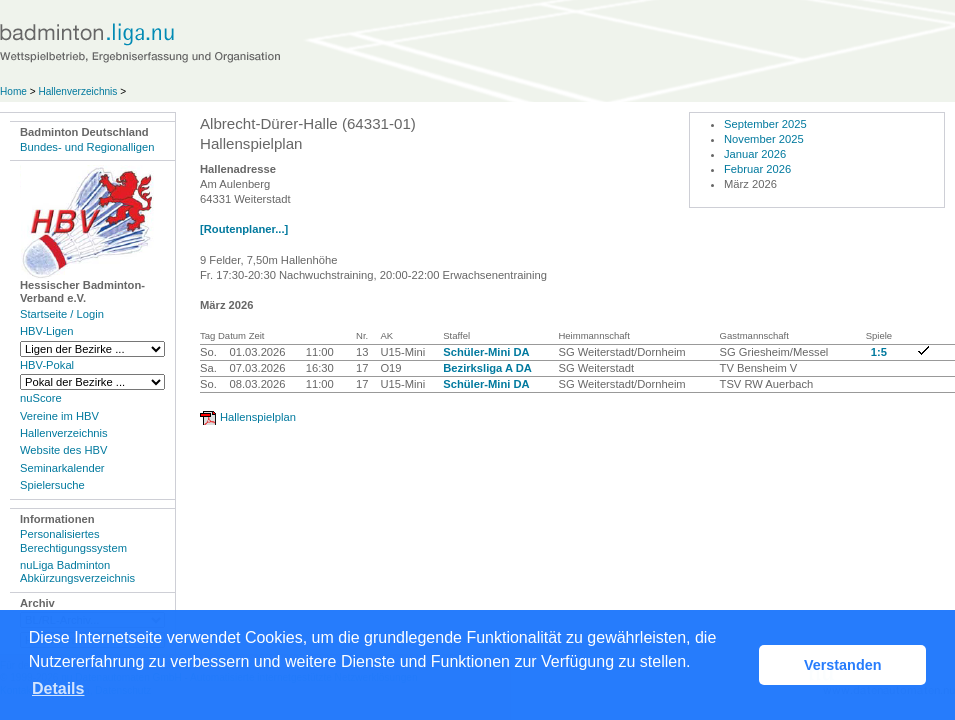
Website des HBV (63, 450)
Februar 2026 (757, 169)
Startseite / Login (62, 314)
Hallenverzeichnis (77, 91)
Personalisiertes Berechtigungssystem (73, 540)
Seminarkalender (62, 468)
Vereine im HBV (59, 416)
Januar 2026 (755, 154)
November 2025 (764, 139)
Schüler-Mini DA (486, 352)
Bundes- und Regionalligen (87, 147)
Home (13, 91)
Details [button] (58, 688)
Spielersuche (52, 485)
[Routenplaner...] (244, 229)
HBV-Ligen (46, 331)
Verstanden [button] (843, 665)
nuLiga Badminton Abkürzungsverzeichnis (77, 571)
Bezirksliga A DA (487, 368)
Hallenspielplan (258, 417)
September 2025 (765, 124)
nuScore (41, 398)
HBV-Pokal (47, 365)
